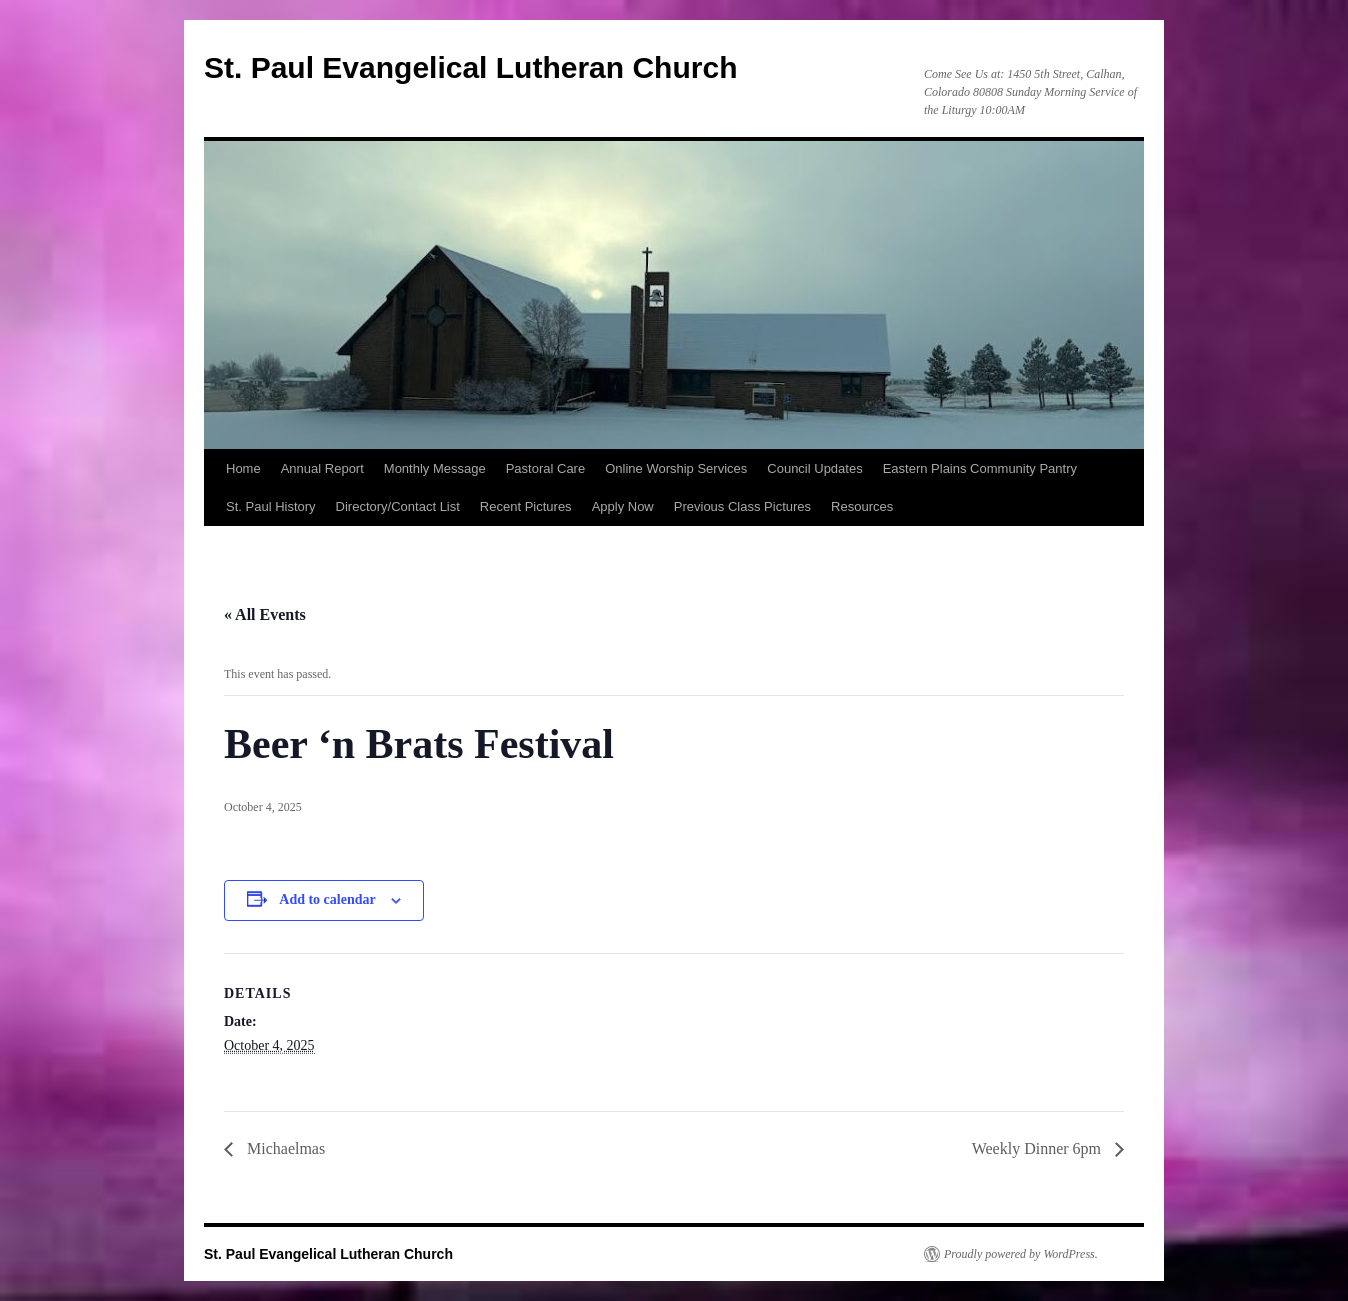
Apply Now (623, 506)
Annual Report (322, 468)
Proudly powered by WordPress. (1021, 1254)
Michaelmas (284, 1148)
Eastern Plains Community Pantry (980, 468)
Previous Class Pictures (742, 506)
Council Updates (814, 468)
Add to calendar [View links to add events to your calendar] (327, 899)
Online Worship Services (676, 468)
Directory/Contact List (398, 506)
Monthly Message (435, 468)
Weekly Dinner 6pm (1038, 1148)
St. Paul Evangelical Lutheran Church (470, 67)
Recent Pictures (526, 506)
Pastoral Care (545, 468)
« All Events (265, 614)
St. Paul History (271, 506)
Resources (862, 506)
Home (243, 468)
